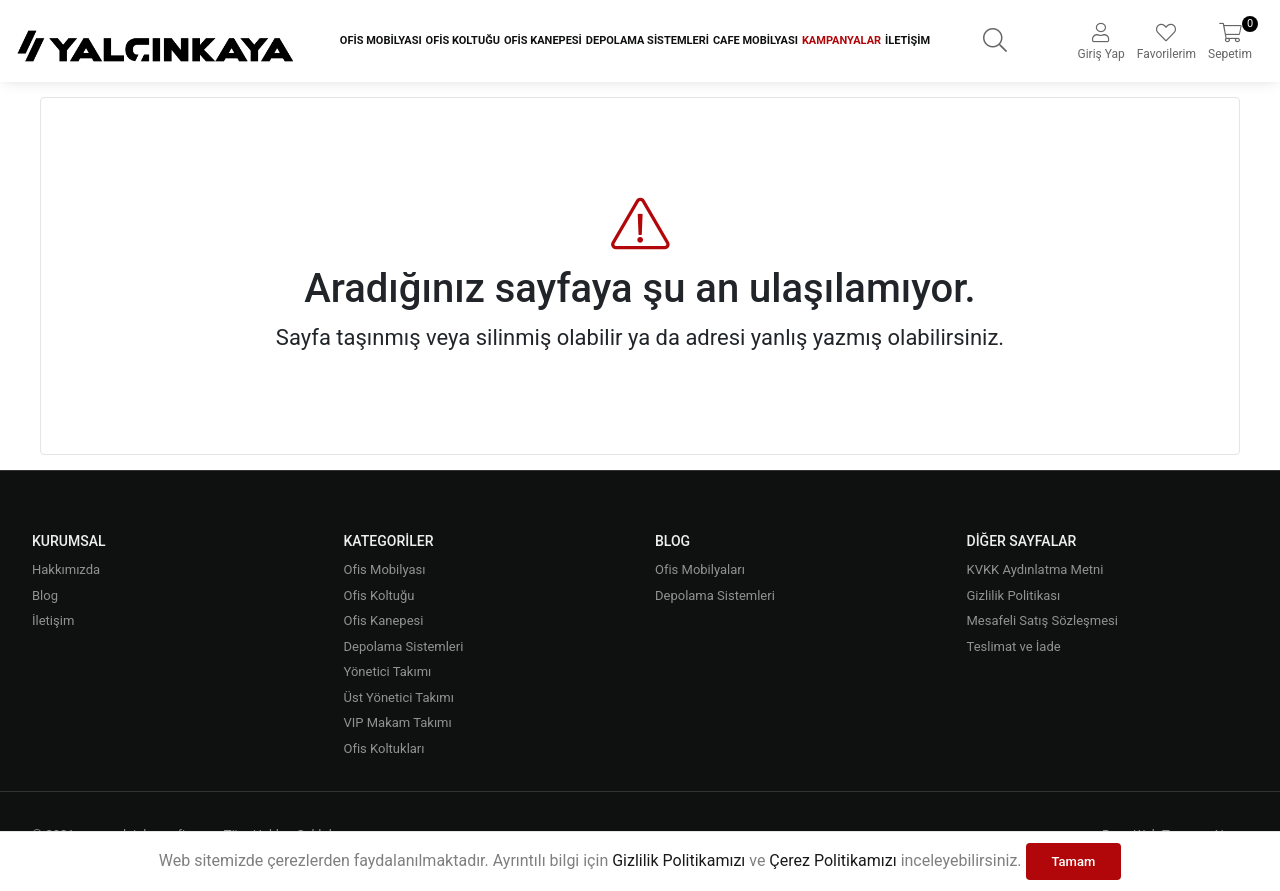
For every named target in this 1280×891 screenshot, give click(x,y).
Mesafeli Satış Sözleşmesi (1042, 620)
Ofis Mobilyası (381, 40)
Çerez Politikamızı (832, 860)
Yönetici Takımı (388, 671)
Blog (45, 595)
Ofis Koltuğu (463, 40)
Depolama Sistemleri (647, 40)
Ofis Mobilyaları (700, 569)
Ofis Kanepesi (543, 40)
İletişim (907, 40)
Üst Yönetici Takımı (399, 697)
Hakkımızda (66, 569)
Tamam (1074, 861)
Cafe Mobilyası (755, 40)
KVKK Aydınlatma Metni (1035, 569)
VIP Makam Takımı (398, 722)
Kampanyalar (841, 40)
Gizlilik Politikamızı (678, 860)
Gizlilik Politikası (1014, 595)
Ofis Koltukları (384, 748)
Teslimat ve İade (1014, 646)
